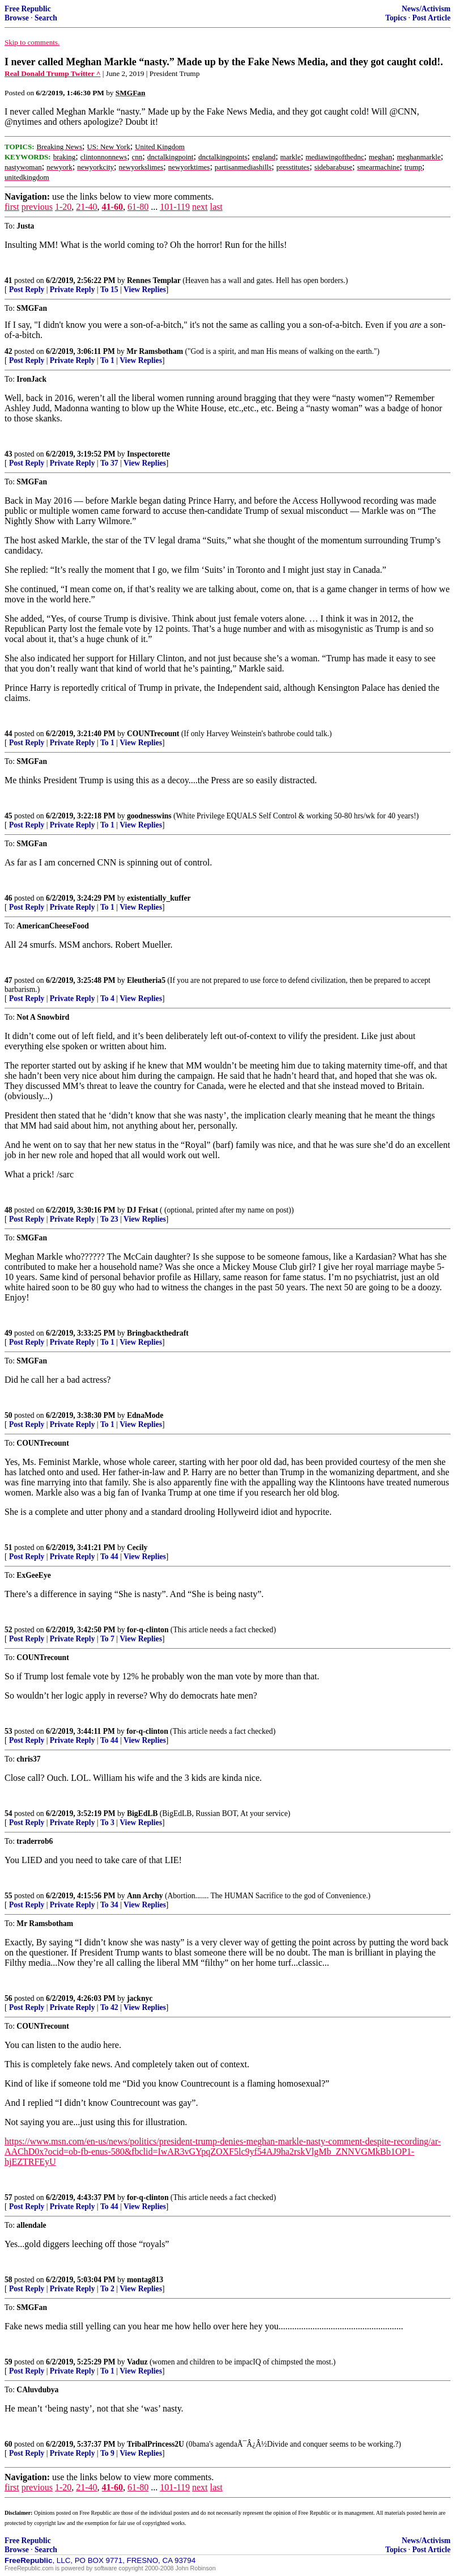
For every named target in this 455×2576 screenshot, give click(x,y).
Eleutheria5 (146, 980)
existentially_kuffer (159, 898)
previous (37, 207)
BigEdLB (142, 1813)
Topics (395, 18)
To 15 (109, 289)
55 (8, 1895)
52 (8, 1629)
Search (46, 18)
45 (8, 816)
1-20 (63, 207)
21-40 (86, 207)
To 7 (107, 1639)
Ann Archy (145, 1895)
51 (8, 1547)
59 (8, 2362)
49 (8, 1333)
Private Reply (72, 289)
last (216, 207)
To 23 (109, 1219)
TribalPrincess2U (155, 2444)
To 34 (109, 1905)
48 (8, 1210)
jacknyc (139, 1998)
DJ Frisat (142, 1210)
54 (8, 1813)
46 (8, 898)
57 (8, 2197)
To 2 (107, 2288)
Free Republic (28, 9)
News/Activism (426, 9)
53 (8, 1731)
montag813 (145, 2279)
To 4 (107, 998)
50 (8, 1415)
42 (8, 351)
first (12, 207)
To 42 (109, 2007)
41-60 (112, 207)
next (200, 207)
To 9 (107, 2453)
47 (8, 980)
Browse (17, 18)
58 (8, 2279)
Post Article (431, 18)
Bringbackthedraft (158, 1333)
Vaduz (137, 2362)
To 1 (107, 360)
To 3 (107, 1822)
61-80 (137, 207)
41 (8, 280)
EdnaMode (145, 1415)
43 (8, 454)
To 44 (109, 1556)
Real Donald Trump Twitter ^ (52, 73)
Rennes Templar (154, 280)
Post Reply (26, 289)
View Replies (145, 289)
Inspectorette (148, 454)
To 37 (109, 463)
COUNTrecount (153, 733)
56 (8, 1998)
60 (8, 2444)
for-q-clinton (148, 1629)
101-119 (175, 207)
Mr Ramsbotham (154, 351)
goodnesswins (149, 816)
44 (8, 733)
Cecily (137, 1547)
